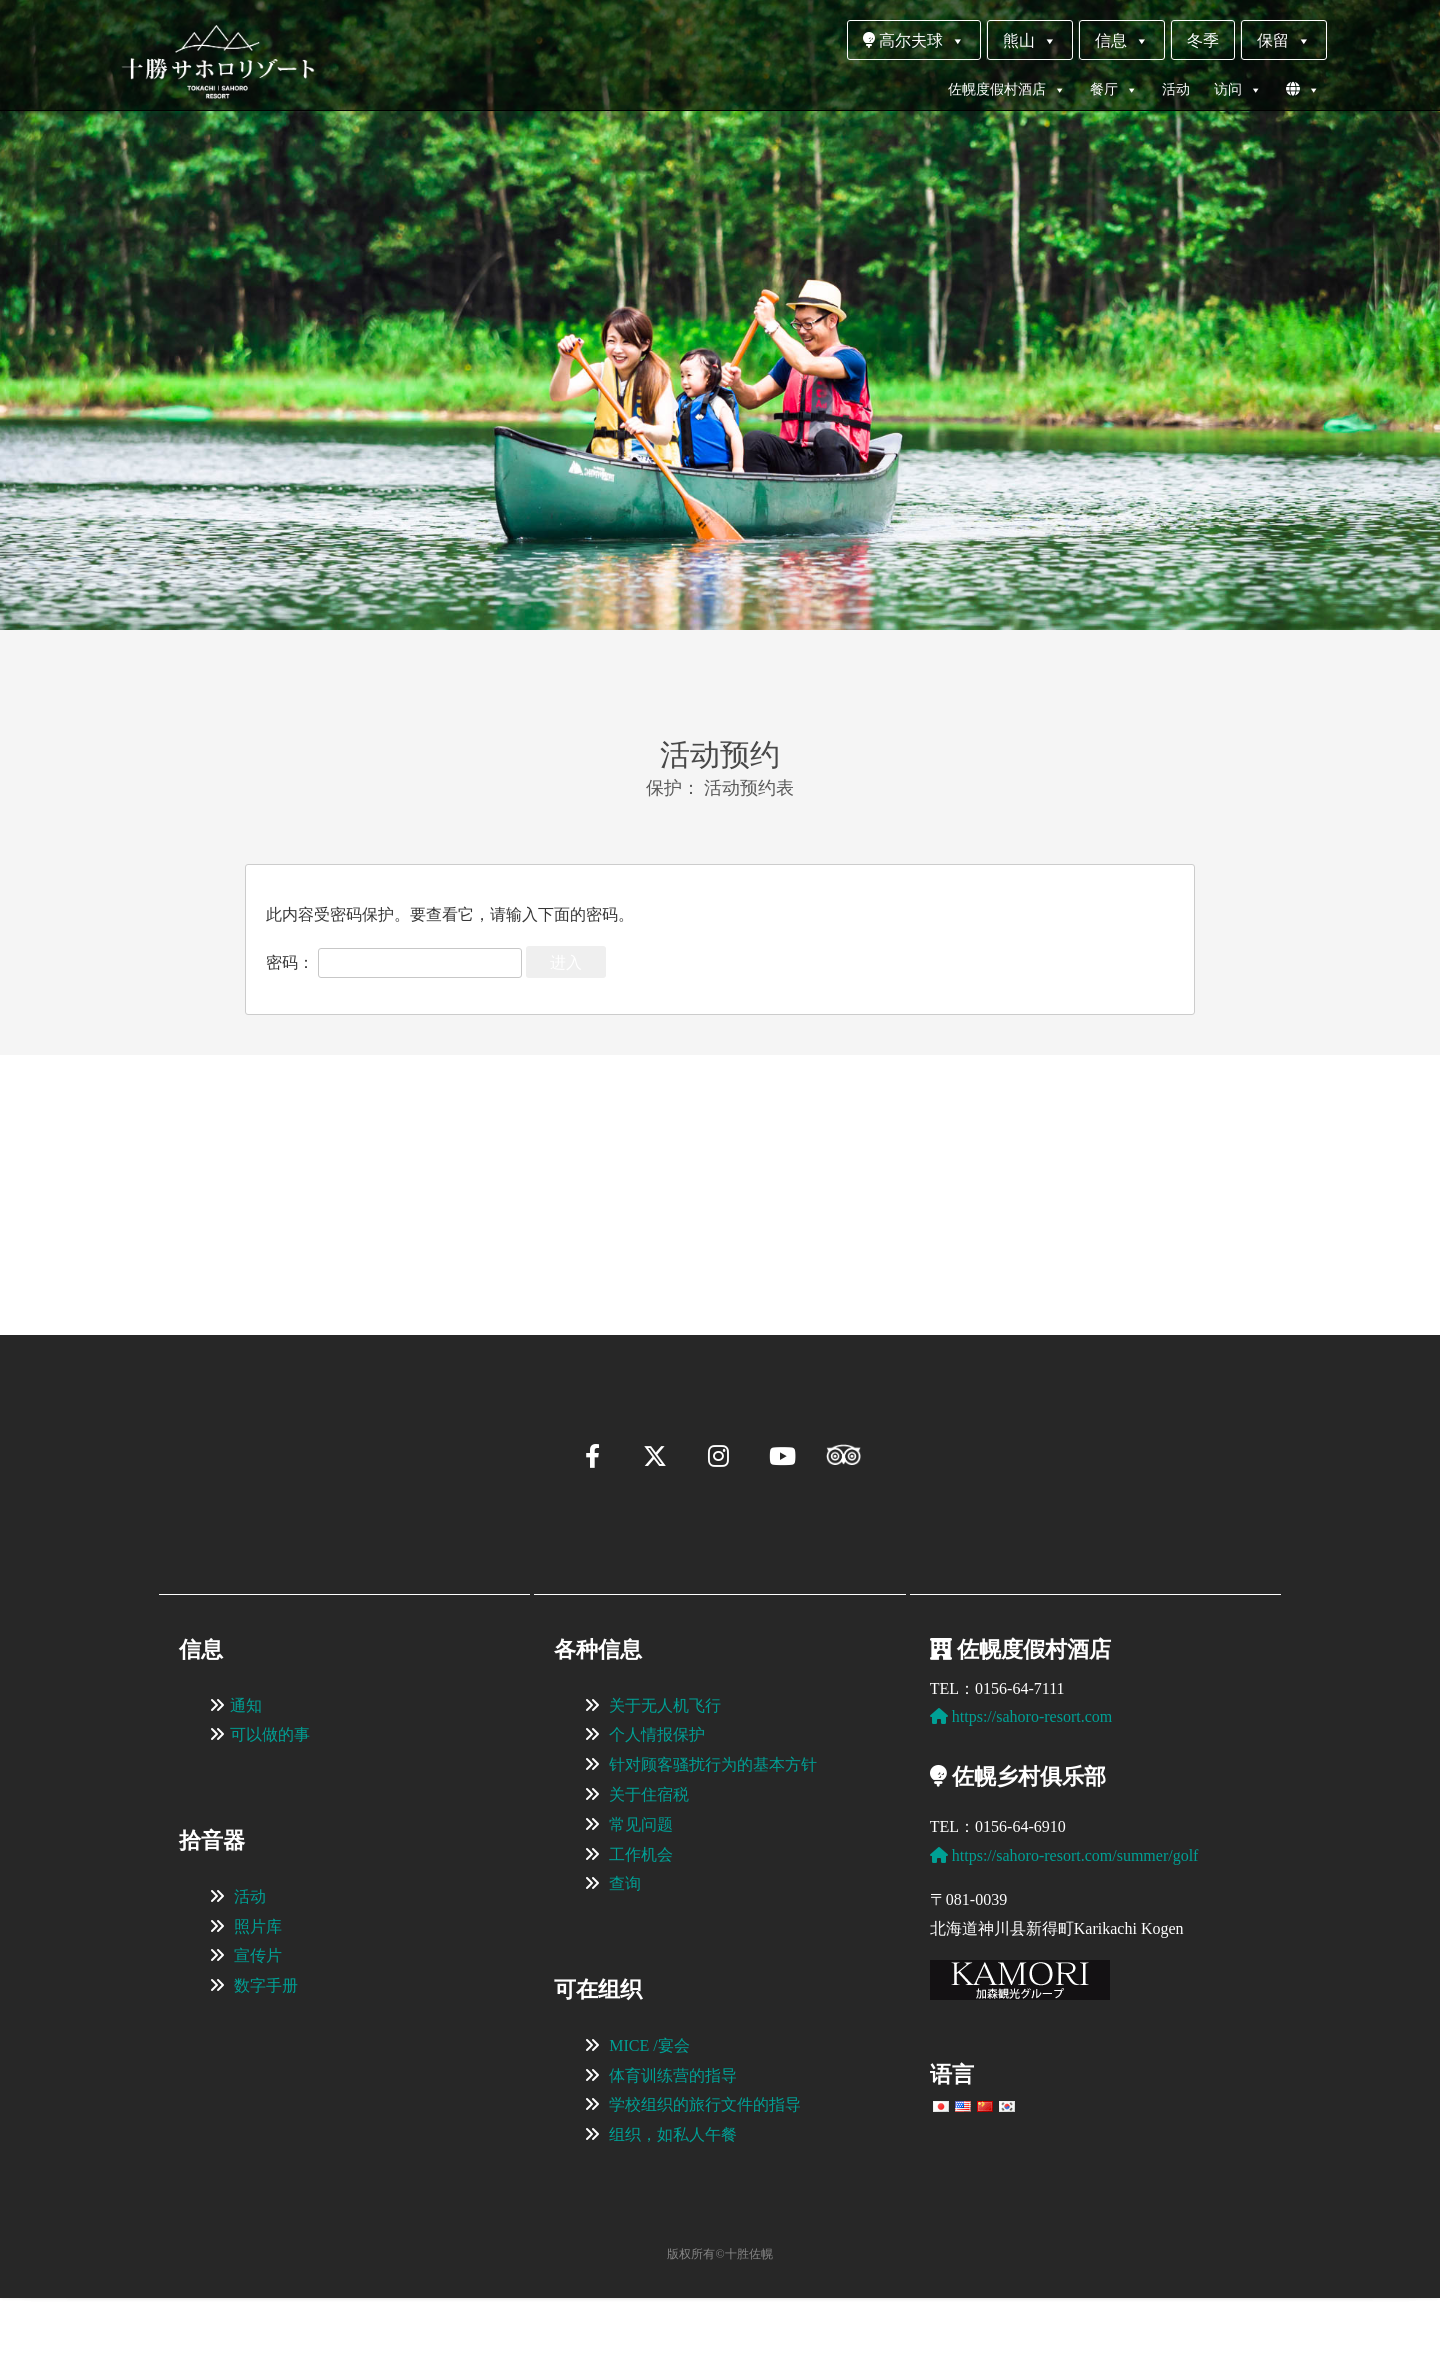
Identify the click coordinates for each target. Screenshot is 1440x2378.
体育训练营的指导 (673, 2155)
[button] (186, 1254)
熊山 (1030, 40)
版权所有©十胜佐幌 (719, 2334)
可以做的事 (270, 1814)
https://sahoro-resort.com (1021, 1796)
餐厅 (1114, 90)
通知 (246, 1785)
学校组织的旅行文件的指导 (705, 2184)
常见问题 (641, 1904)
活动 (1176, 89)
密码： (394, 962)
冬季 (1203, 40)
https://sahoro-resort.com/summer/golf (1064, 1935)
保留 (1284, 40)
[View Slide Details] (310, 1165)
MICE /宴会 (649, 2125)
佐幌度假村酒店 (1007, 90)
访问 (1238, 90)
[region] (720, 1165)
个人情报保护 (657, 1814)
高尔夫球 (914, 40)
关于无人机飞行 (665, 1785)
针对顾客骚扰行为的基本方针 (713, 1844)
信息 (1122, 40)
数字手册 (266, 2065)
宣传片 (258, 2035)
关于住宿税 (649, 1874)
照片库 (258, 2006)
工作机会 (641, 1934)
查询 (625, 1963)
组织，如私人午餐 (673, 2214)
